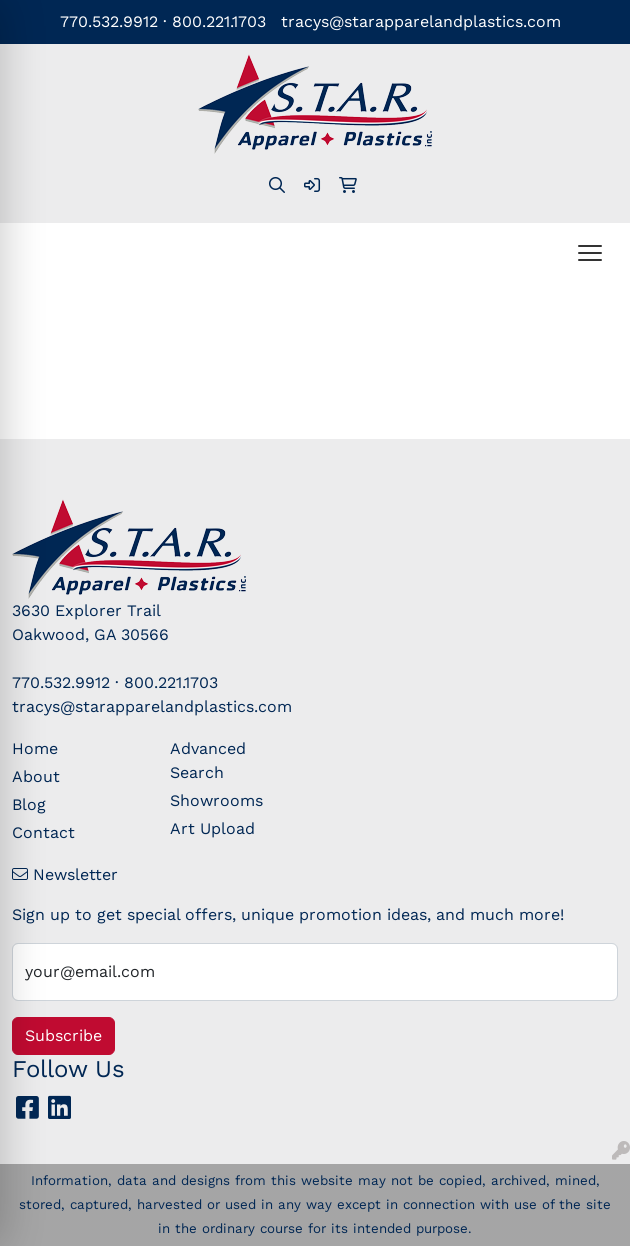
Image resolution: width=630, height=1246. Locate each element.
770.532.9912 (109, 21)
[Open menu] (590, 253)
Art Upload (212, 828)
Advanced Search (208, 760)
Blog (29, 804)
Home (35, 748)
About (36, 776)
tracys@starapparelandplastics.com (421, 21)
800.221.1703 (219, 21)
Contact (43, 832)
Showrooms (216, 800)
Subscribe (63, 1035)
